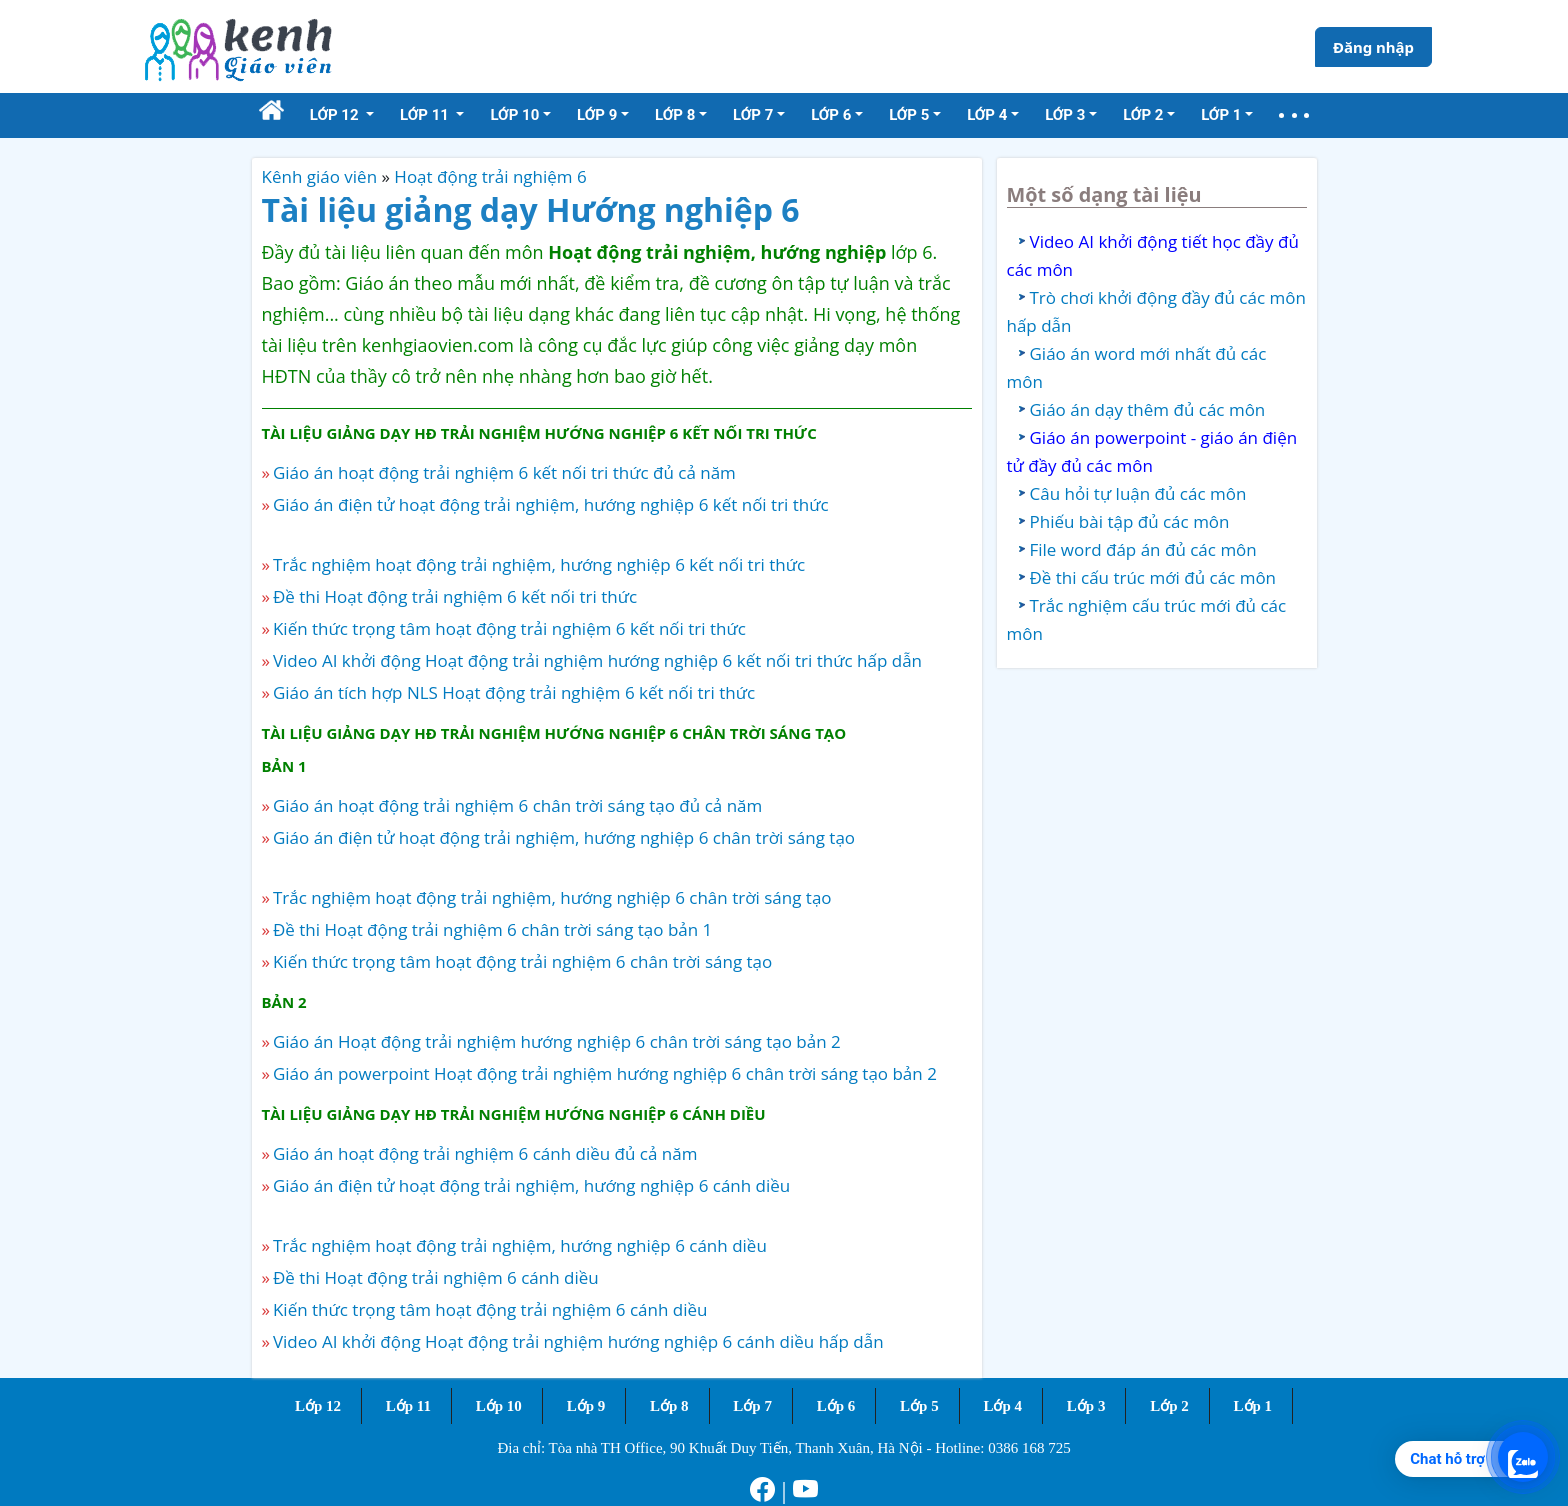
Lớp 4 (1002, 1406)
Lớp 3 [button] (1065, 115)
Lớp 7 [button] (753, 115)
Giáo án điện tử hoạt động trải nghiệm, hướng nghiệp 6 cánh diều (531, 1185)
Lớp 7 (752, 1406)
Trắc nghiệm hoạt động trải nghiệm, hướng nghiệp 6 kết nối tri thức (539, 564)
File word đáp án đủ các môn (1143, 549)
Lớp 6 (836, 1406)
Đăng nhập (1373, 47)
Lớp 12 (318, 1406)
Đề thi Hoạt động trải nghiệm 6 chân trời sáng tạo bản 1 (492, 929)
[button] (1294, 115)
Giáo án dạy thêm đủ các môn (1148, 409)
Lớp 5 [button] (909, 115)
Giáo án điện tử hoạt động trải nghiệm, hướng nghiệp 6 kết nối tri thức (551, 504)
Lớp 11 (408, 1406)
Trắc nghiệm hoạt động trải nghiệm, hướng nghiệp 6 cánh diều (520, 1245)
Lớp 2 (1169, 1406)
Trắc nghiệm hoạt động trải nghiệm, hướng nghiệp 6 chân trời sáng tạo (552, 897)
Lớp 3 (1086, 1406)
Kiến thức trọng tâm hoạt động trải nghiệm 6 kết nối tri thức (509, 628)
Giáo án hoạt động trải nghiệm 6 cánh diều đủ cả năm (485, 1153)
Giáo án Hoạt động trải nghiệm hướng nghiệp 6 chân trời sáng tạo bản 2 (557, 1041)
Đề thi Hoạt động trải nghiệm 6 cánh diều (436, 1277)
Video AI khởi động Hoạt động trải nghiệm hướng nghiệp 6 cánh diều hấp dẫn (578, 1341)
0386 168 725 (1029, 1448)
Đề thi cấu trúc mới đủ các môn (1153, 577)
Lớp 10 (499, 1406)
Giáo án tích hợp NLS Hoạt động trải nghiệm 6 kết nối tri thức (514, 692)
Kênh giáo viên (320, 176)
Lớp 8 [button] (675, 115)
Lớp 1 (1253, 1406)
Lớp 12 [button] (336, 115)
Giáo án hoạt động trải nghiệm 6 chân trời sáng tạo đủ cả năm (517, 805)
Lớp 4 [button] (987, 115)
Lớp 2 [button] (1143, 115)
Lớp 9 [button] (597, 115)
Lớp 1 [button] (1221, 115)
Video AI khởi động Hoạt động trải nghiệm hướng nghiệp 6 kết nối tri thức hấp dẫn (597, 660)
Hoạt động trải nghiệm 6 (490, 176)
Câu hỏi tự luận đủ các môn (1138, 493)
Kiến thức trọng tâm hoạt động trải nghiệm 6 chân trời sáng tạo (522, 961)
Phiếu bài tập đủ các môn (1130, 521)
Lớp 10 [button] (514, 115)
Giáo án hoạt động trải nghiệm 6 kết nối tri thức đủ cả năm (504, 472)
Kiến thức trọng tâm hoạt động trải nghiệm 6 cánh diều (490, 1309)
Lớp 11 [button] (426, 115)
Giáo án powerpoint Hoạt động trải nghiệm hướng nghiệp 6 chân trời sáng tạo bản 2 (605, 1073)
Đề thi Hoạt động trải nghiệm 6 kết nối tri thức (455, 596)
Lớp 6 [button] (831, 115)
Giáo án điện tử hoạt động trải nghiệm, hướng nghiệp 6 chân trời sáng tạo (564, 837)
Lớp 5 (919, 1406)
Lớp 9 (586, 1406)
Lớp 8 (669, 1406)
